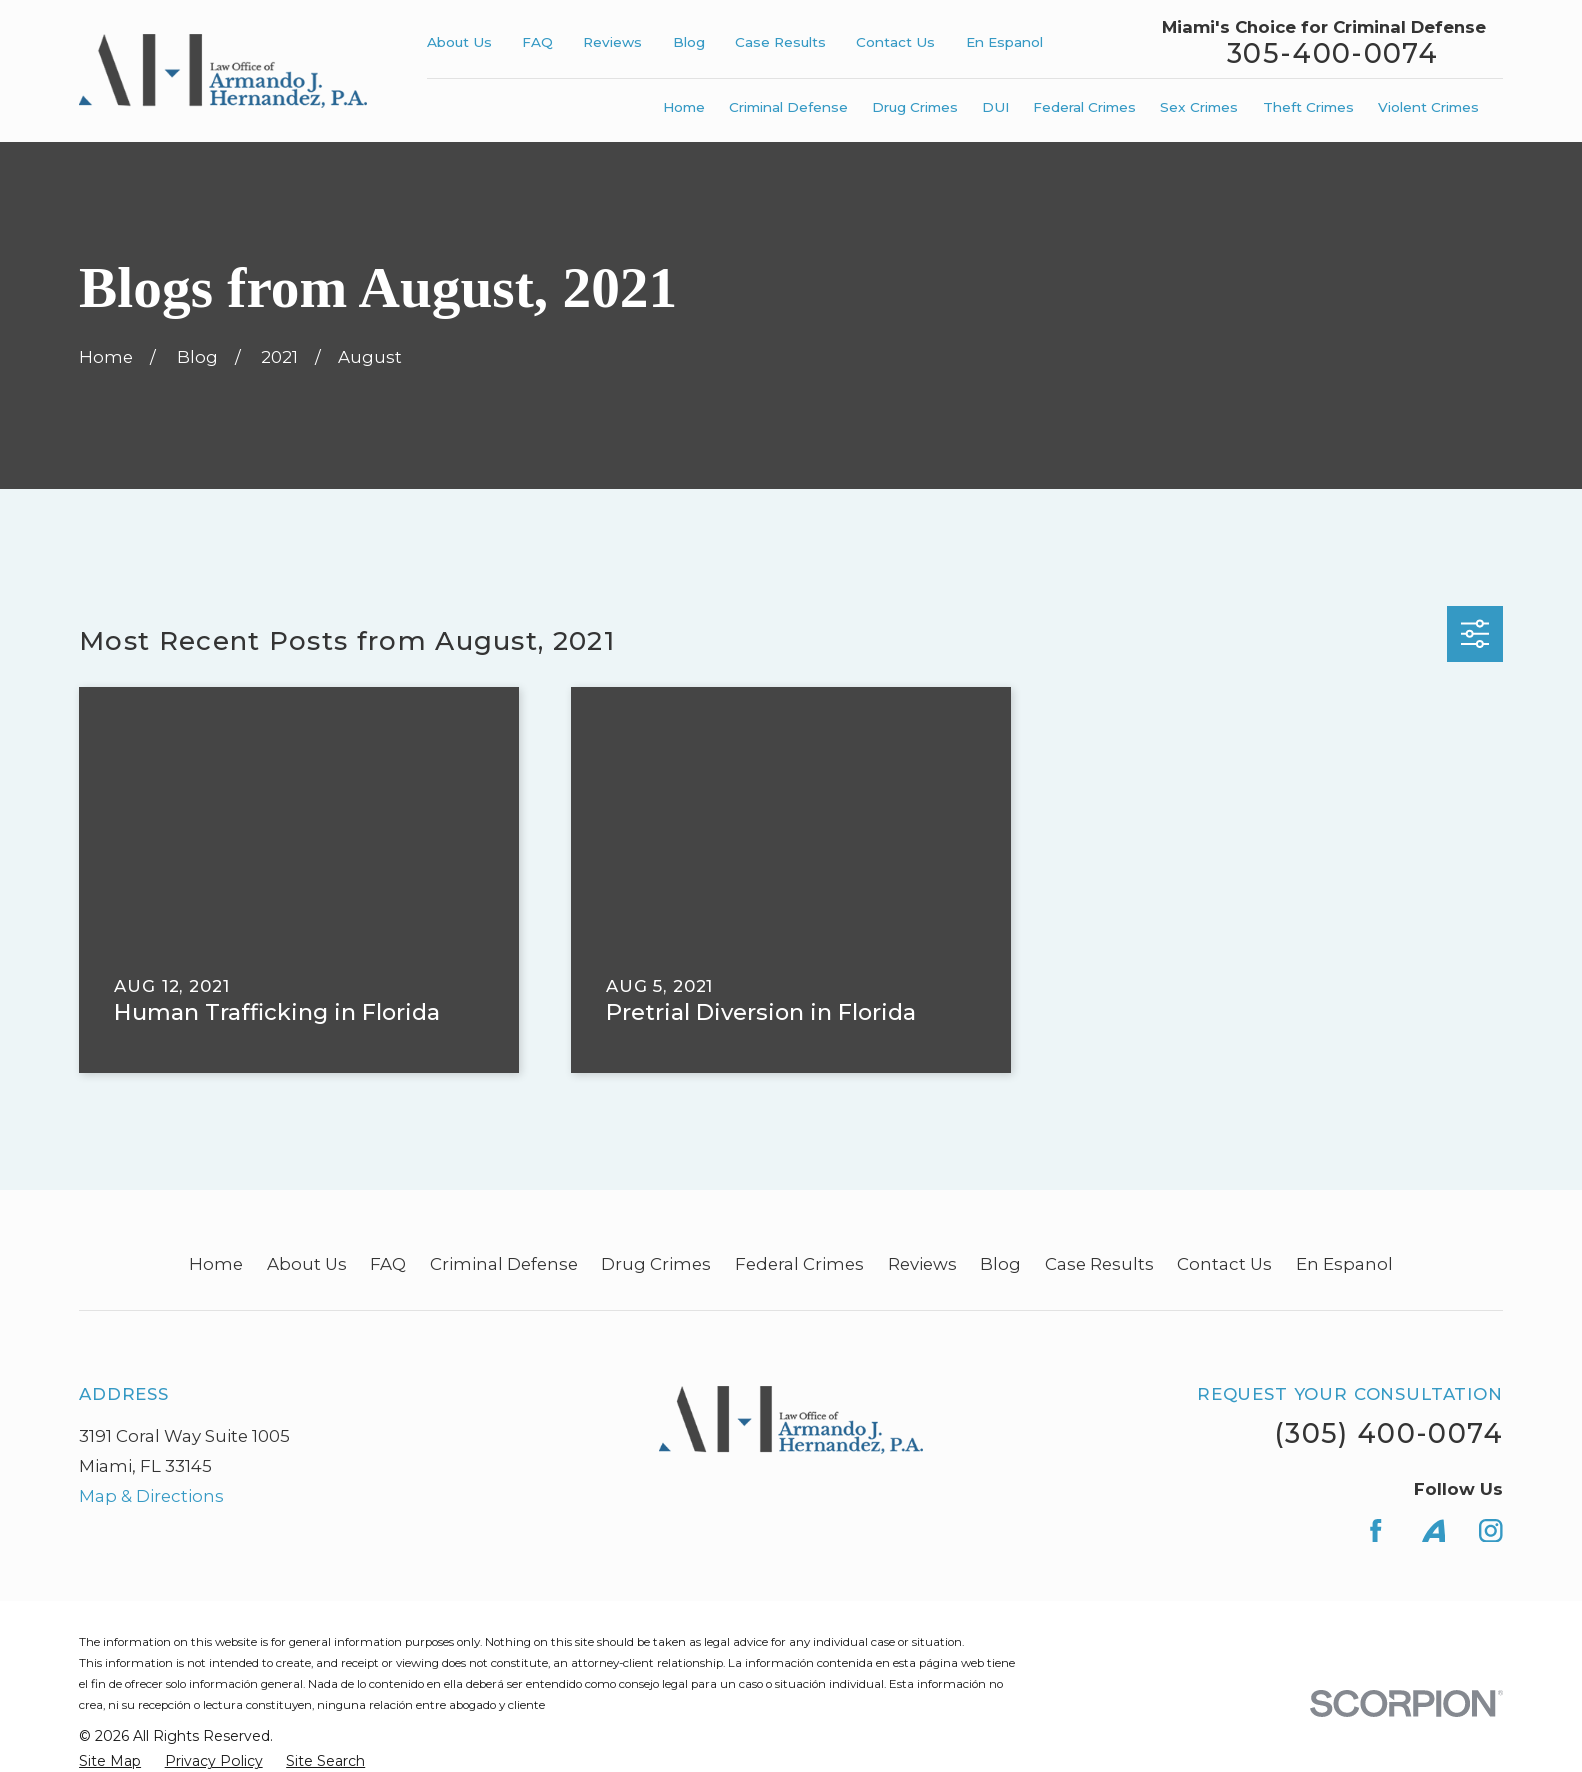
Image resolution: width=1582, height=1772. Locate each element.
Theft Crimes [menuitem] (1308, 107)
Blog (689, 42)
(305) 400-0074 (1388, 1433)
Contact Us (895, 42)
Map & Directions (151, 1496)
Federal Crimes (799, 1264)
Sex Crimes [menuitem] (1199, 107)
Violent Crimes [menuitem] (1428, 107)
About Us (459, 42)
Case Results (780, 42)
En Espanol (1004, 42)
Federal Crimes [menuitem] (1084, 107)
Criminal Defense (504, 1264)
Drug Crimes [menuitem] (915, 107)
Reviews (612, 42)
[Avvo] (1434, 1531)
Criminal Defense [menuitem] (788, 107)
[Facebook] (1376, 1531)
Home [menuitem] (684, 107)
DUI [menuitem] (995, 107)
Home (216, 1264)
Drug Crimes (656, 1264)
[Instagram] (1491, 1531)
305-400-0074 (1332, 54)
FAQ (537, 42)
